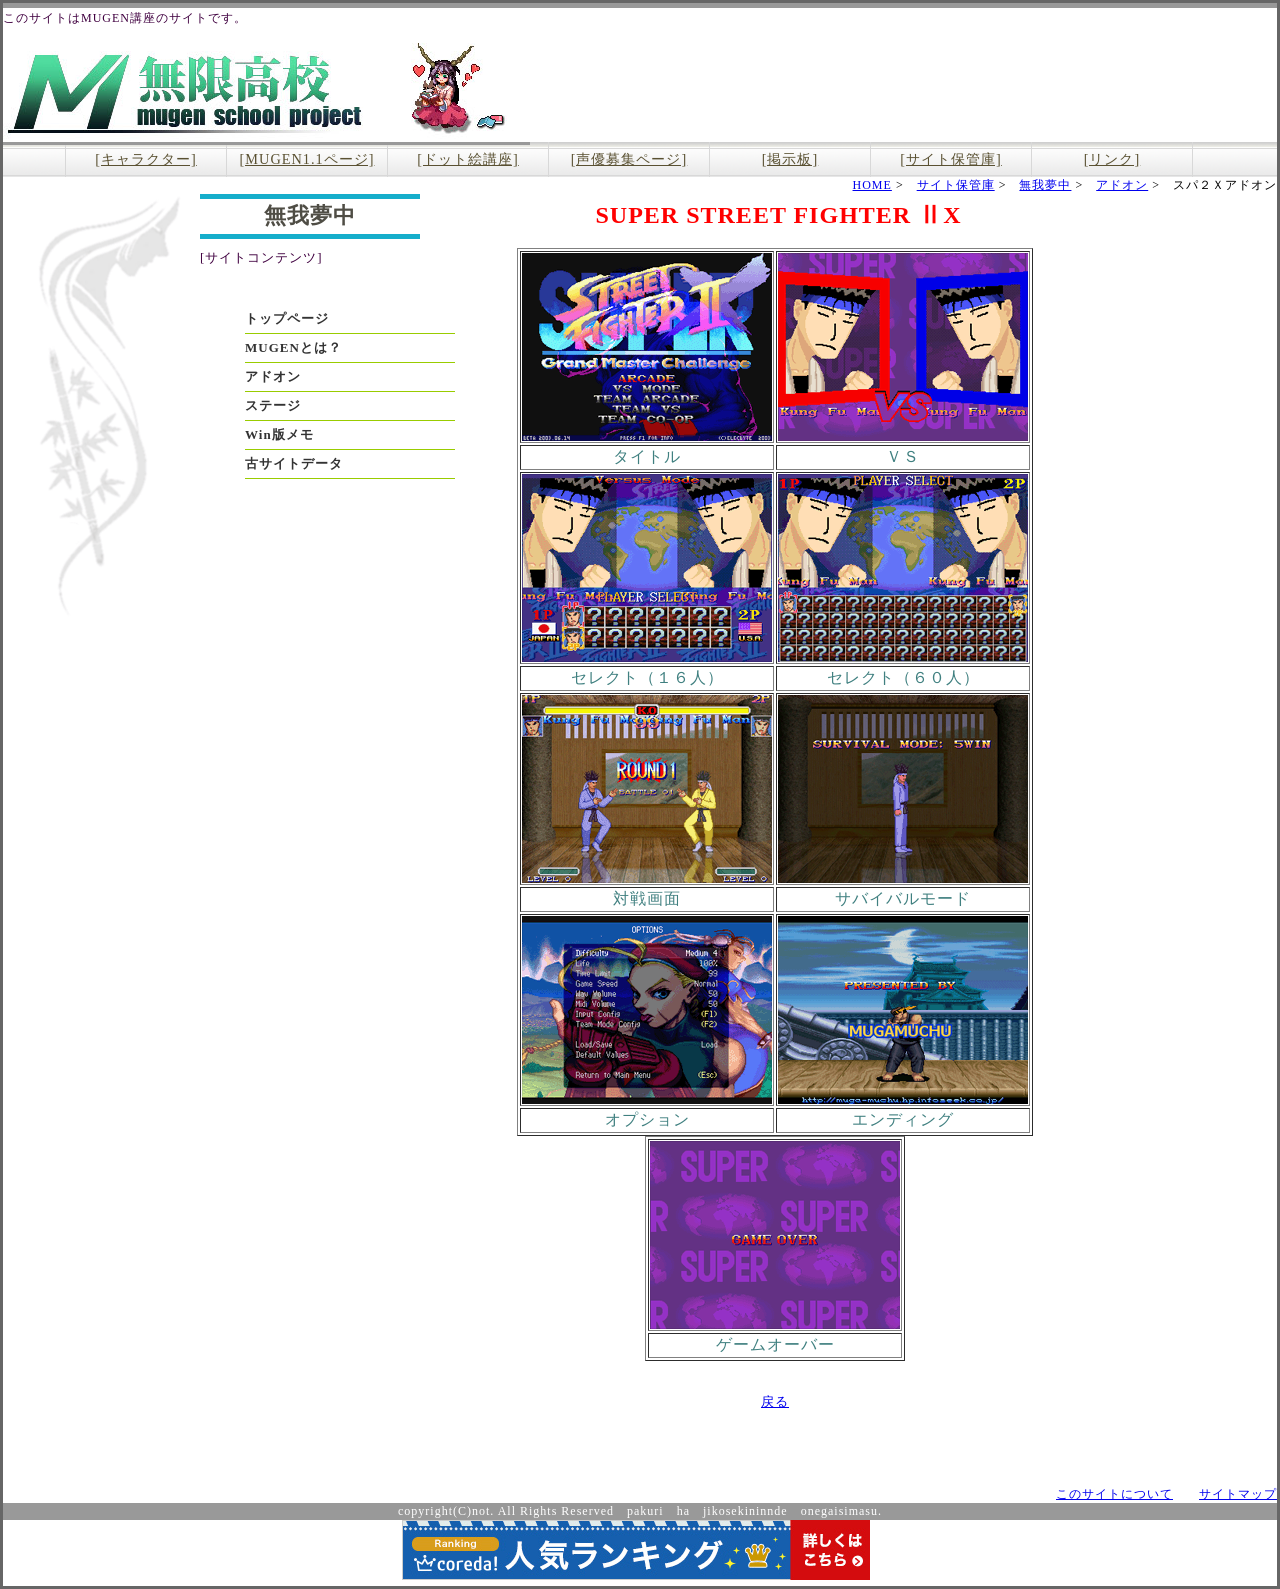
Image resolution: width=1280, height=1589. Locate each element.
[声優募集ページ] (629, 159)
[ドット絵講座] (468, 159)
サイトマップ (1238, 1494)
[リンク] (1112, 159)
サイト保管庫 (956, 185)
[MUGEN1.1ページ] (307, 159)
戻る (775, 1401)
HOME (872, 185)
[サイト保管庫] (951, 159)
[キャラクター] (146, 159)
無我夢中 (1045, 185)
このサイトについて (1114, 1494)
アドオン (1122, 185)
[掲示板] (790, 159)
